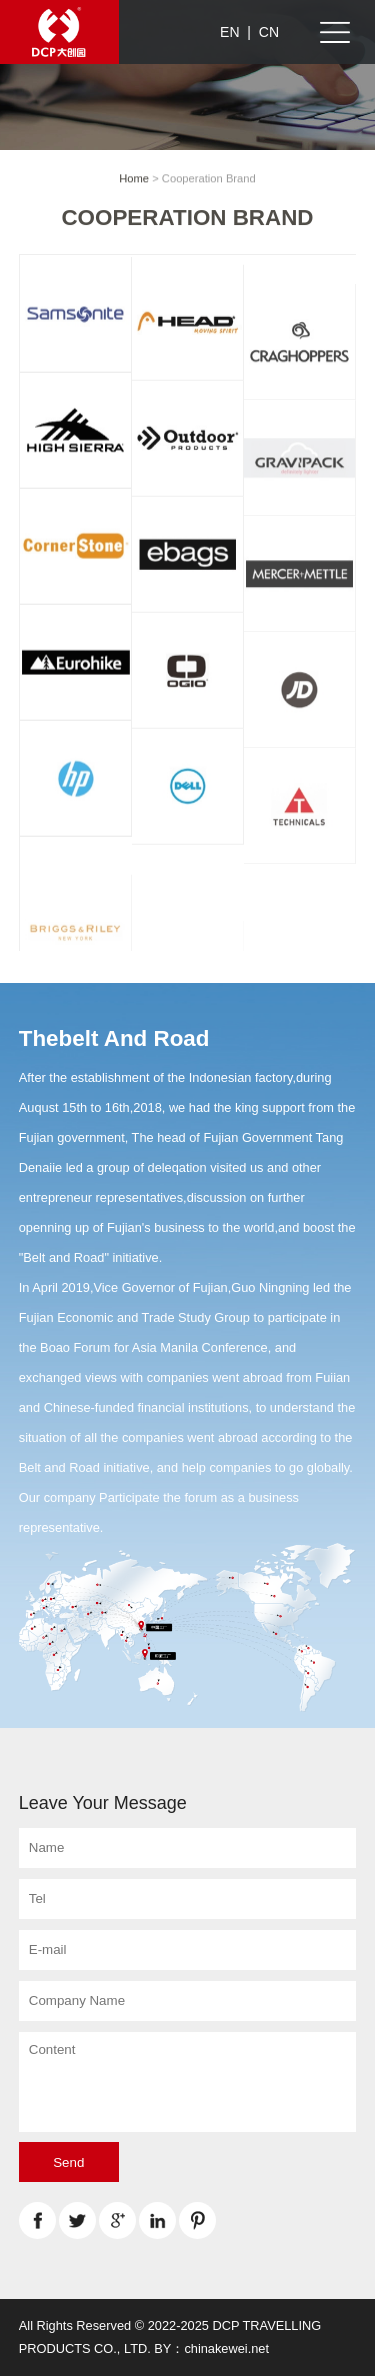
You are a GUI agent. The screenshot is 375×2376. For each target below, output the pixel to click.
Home (134, 179)
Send (68, 2162)
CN (269, 32)
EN (229, 32)
